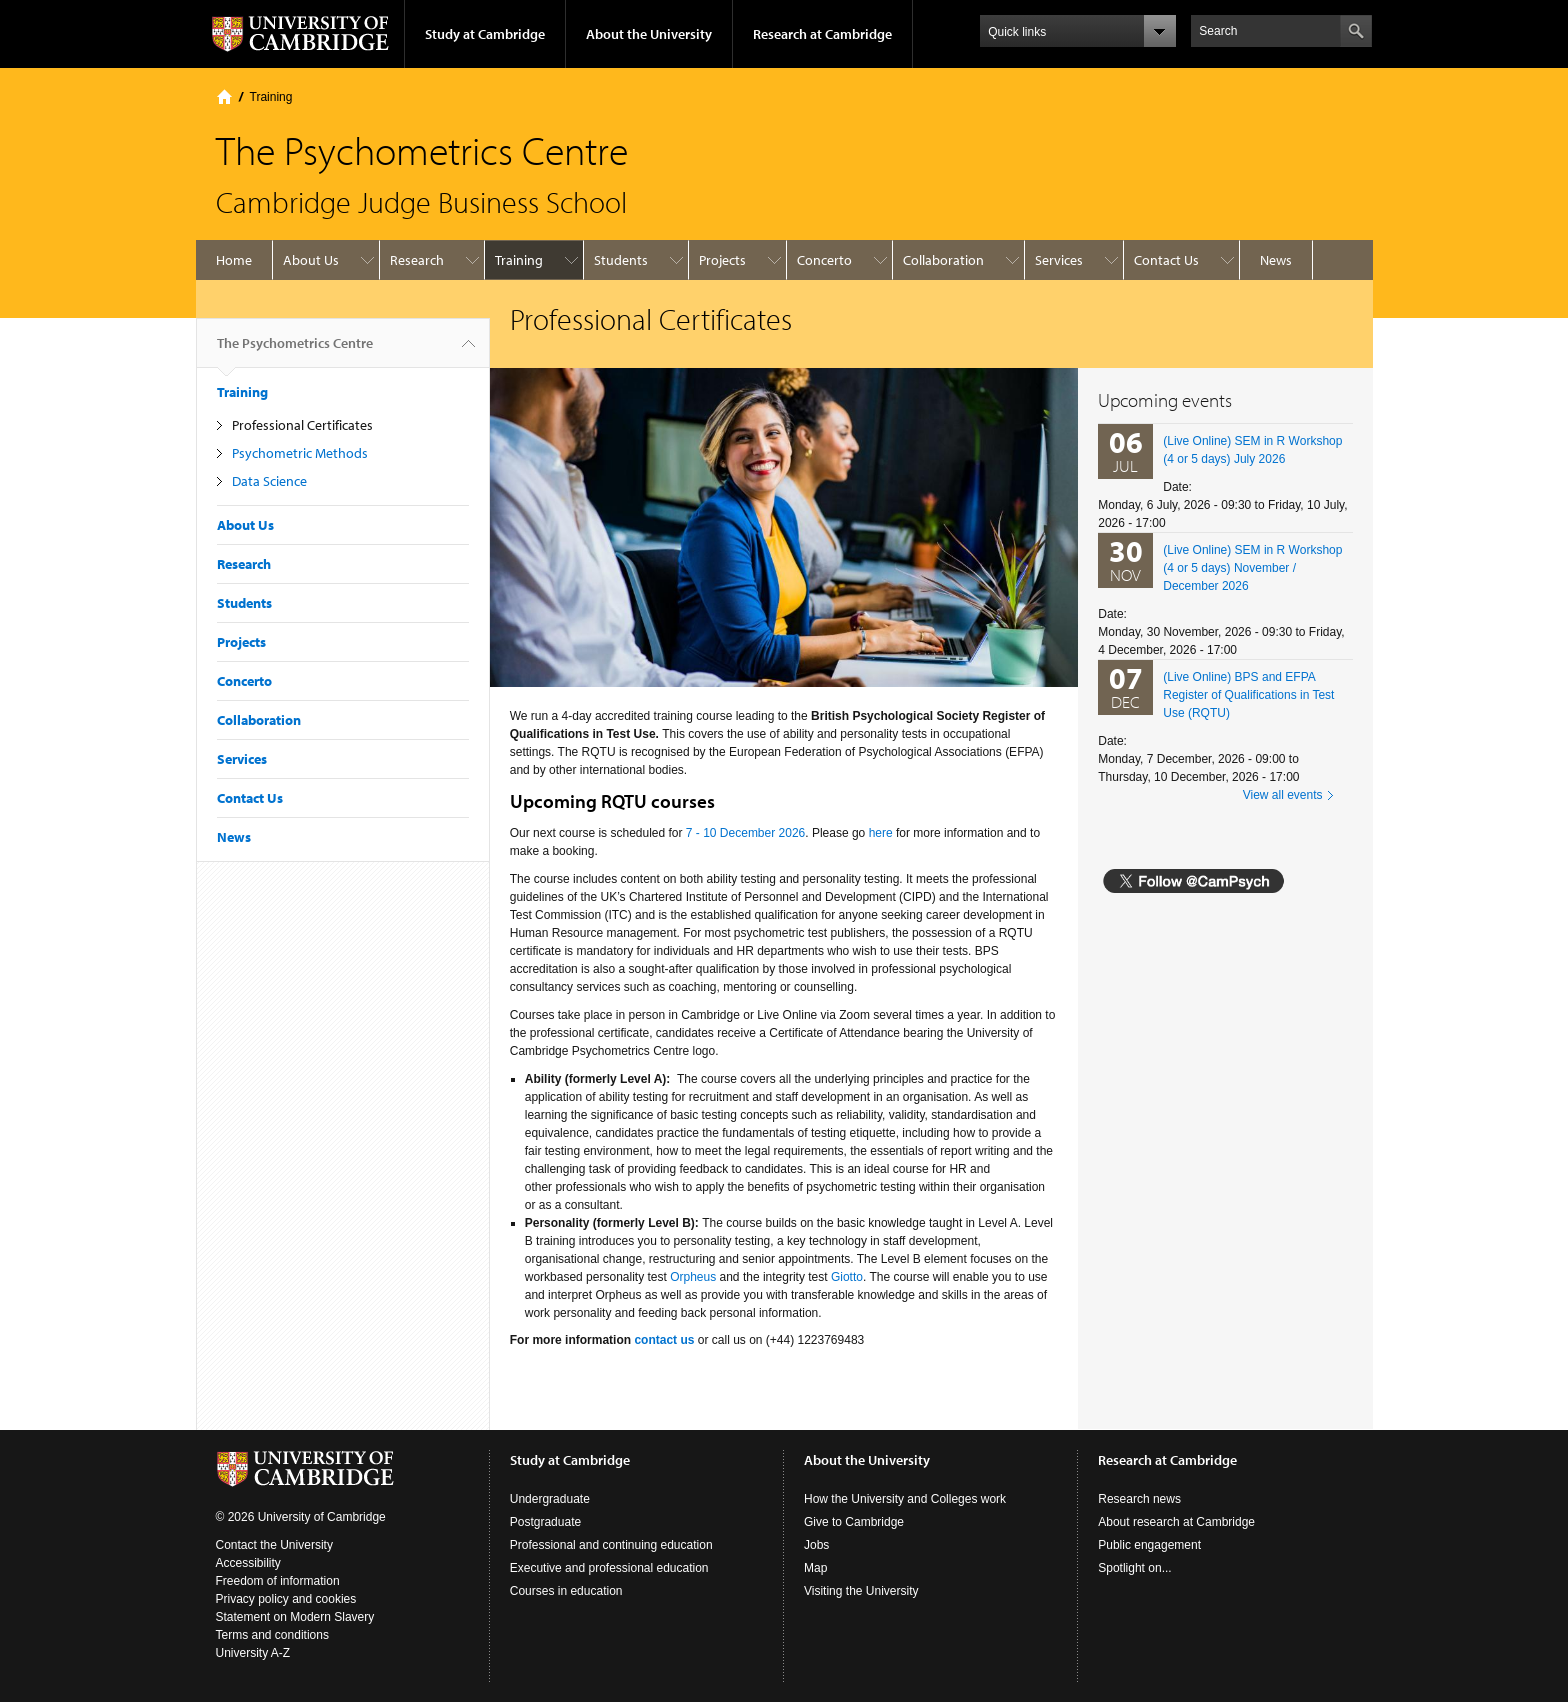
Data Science (269, 481)
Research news (1139, 1499)
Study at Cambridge (485, 34)
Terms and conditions (272, 1635)
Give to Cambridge (854, 1522)
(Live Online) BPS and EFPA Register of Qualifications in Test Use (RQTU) (1248, 695)
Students (621, 260)
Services (1059, 260)
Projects (722, 260)
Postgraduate (545, 1522)
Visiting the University (861, 1591)
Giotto (847, 1277)
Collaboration (943, 260)
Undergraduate (550, 1499)
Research (417, 260)
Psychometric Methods (300, 453)
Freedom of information (278, 1581)
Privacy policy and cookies (286, 1599)
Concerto (824, 260)
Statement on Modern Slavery (295, 1617)
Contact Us (1166, 260)
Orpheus (693, 1277)
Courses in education (566, 1591)
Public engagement (1149, 1545)
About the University (649, 34)
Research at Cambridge (822, 34)
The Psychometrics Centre (295, 351)
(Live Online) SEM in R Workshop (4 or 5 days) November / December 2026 (1252, 568)
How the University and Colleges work (905, 1499)
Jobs (816, 1545)
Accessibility (248, 1563)
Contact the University (274, 1545)
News (1276, 260)
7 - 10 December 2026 (745, 833)
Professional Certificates (302, 425)
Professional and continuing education (611, 1545)
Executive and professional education (609, 1568)
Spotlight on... (1134, 1568)
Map (815, 1568)
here (881, 833)
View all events (1283, 795)
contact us (664, 1340)
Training (271, 97)
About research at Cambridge (1176, 1522)
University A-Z (253, 1653)
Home (224, 96)
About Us (311, 260)
